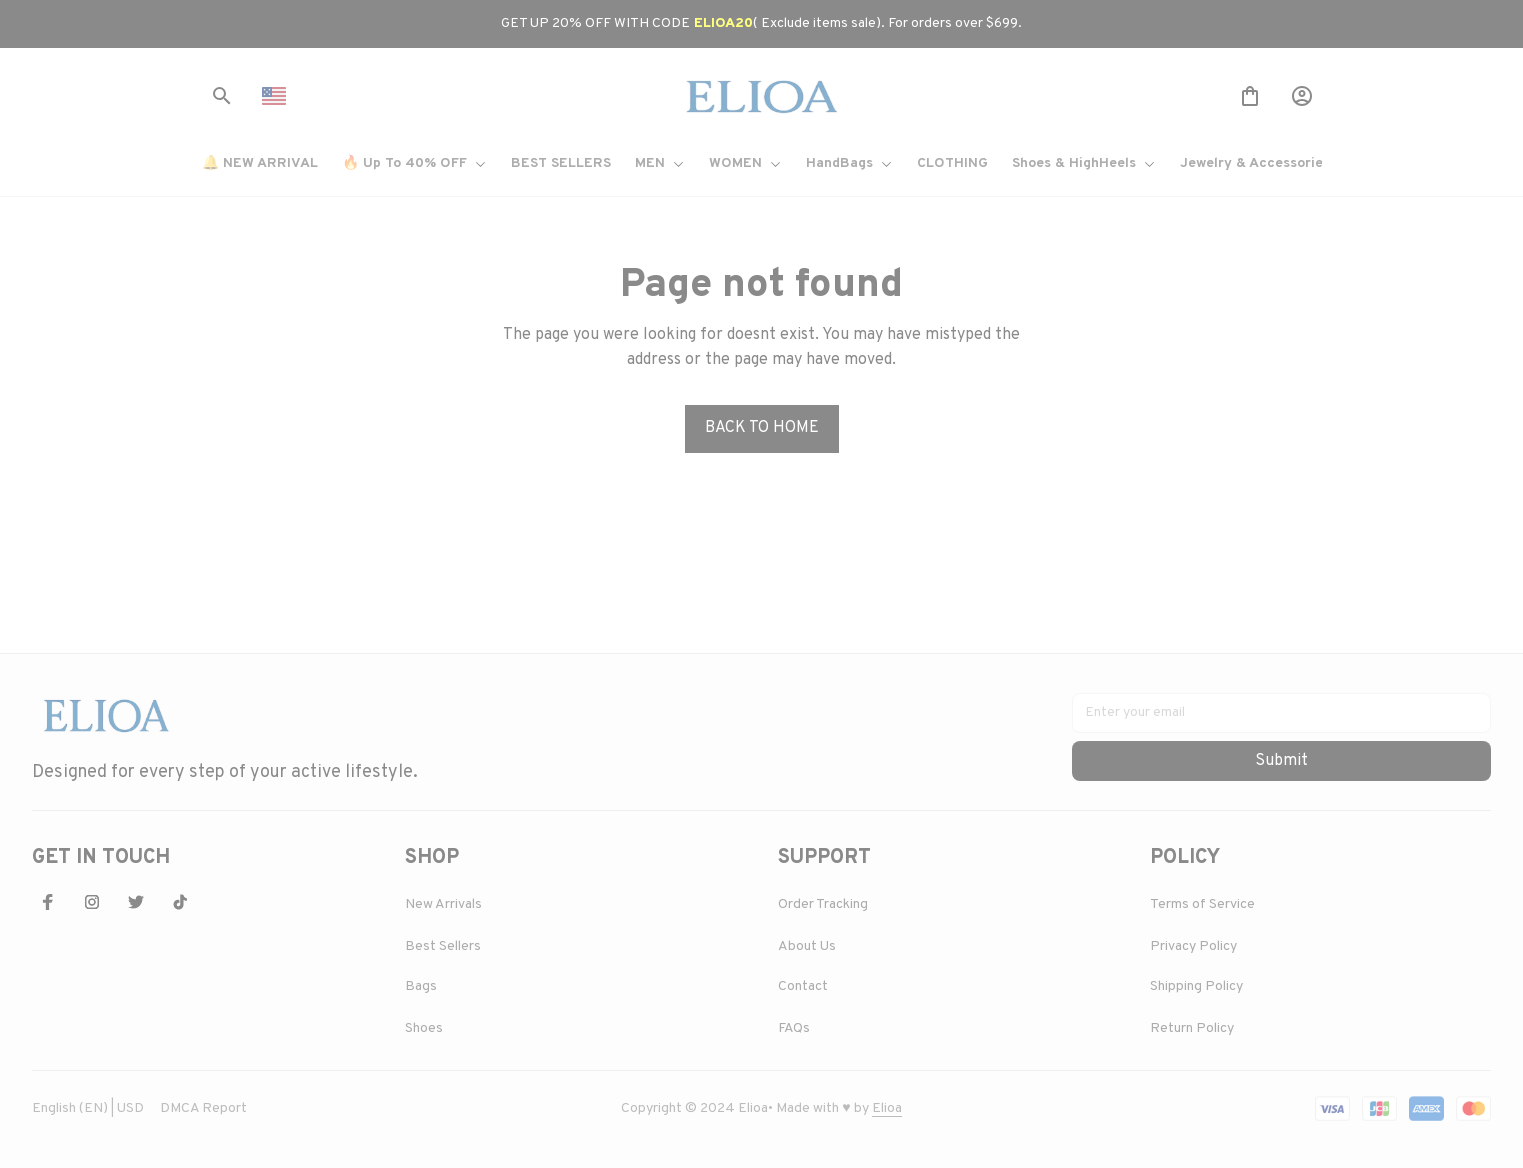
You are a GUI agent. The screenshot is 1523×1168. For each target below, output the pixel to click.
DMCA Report (203, 1108)
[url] (887, 1109)
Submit (1281, 761)
